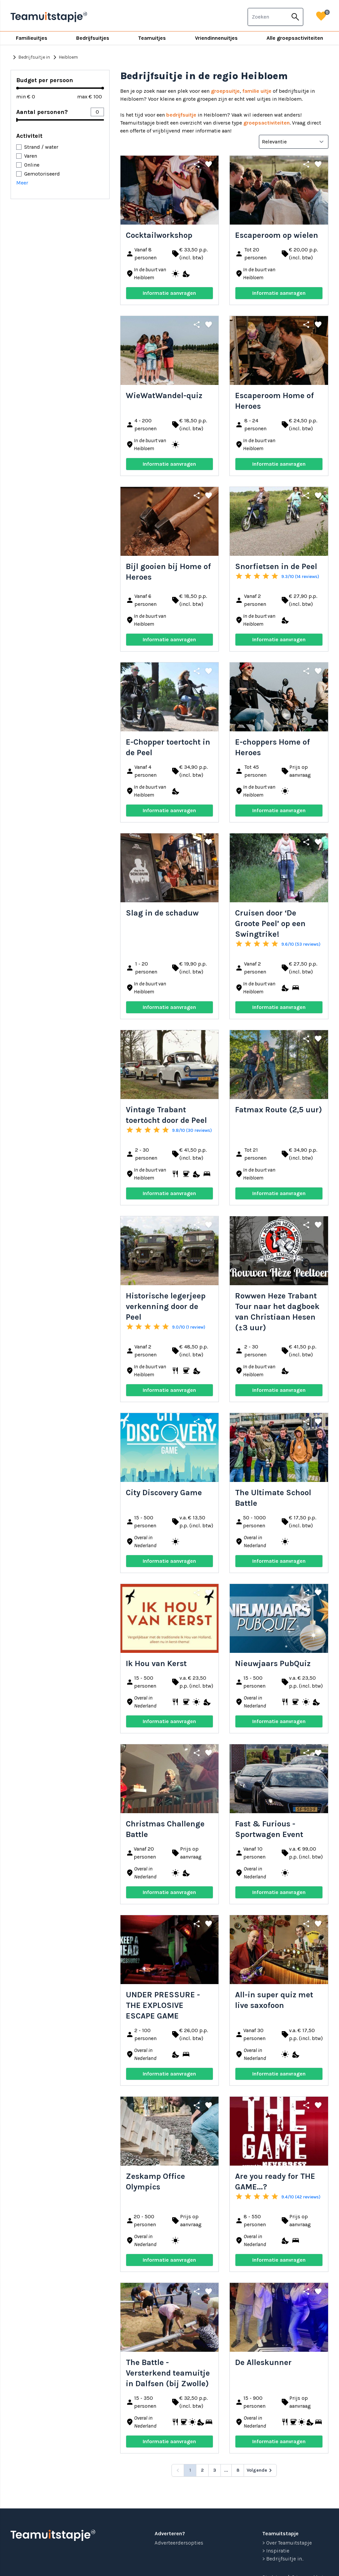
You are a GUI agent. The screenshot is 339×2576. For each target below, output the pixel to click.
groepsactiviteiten (266, 123)
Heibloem (64, 57)
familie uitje (256, 91)
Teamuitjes (152, 38)
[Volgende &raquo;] (260, 2470)
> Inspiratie (275, 2551)
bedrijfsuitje (181, 115)
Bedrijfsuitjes (92, 38)
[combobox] (268, 17)
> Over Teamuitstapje (287, 2543)
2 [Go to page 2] (202, 2470)
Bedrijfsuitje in (30, 57)
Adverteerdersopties (179, 2543)
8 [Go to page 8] (237, 2470)
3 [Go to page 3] (214, 2470)
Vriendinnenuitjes (216, 38)
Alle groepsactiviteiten (294, 38)
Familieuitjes (31, 38)
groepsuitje (225, 91)
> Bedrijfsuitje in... (283, 2558)
